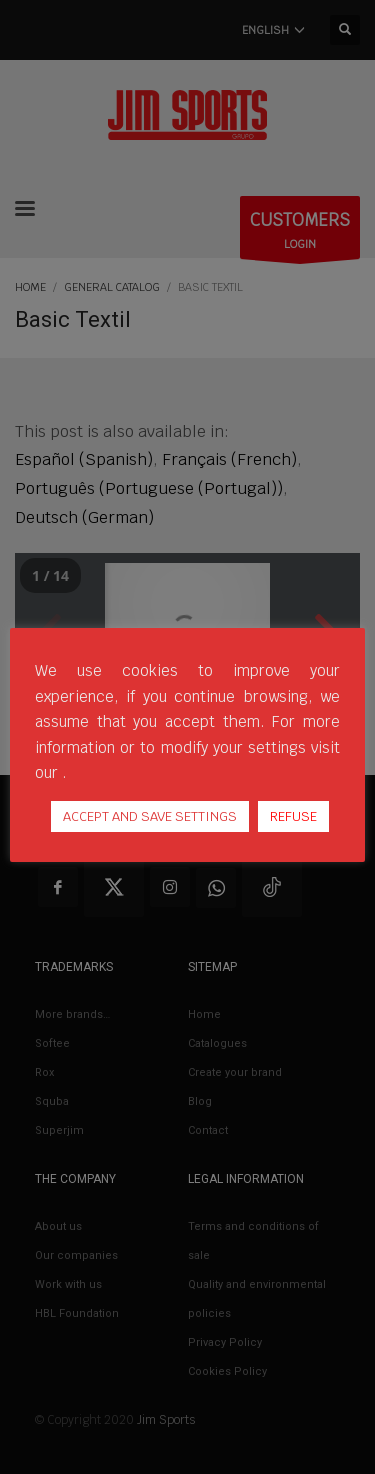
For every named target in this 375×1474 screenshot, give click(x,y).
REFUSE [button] (293, 816)
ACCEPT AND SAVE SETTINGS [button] (150, 816)
